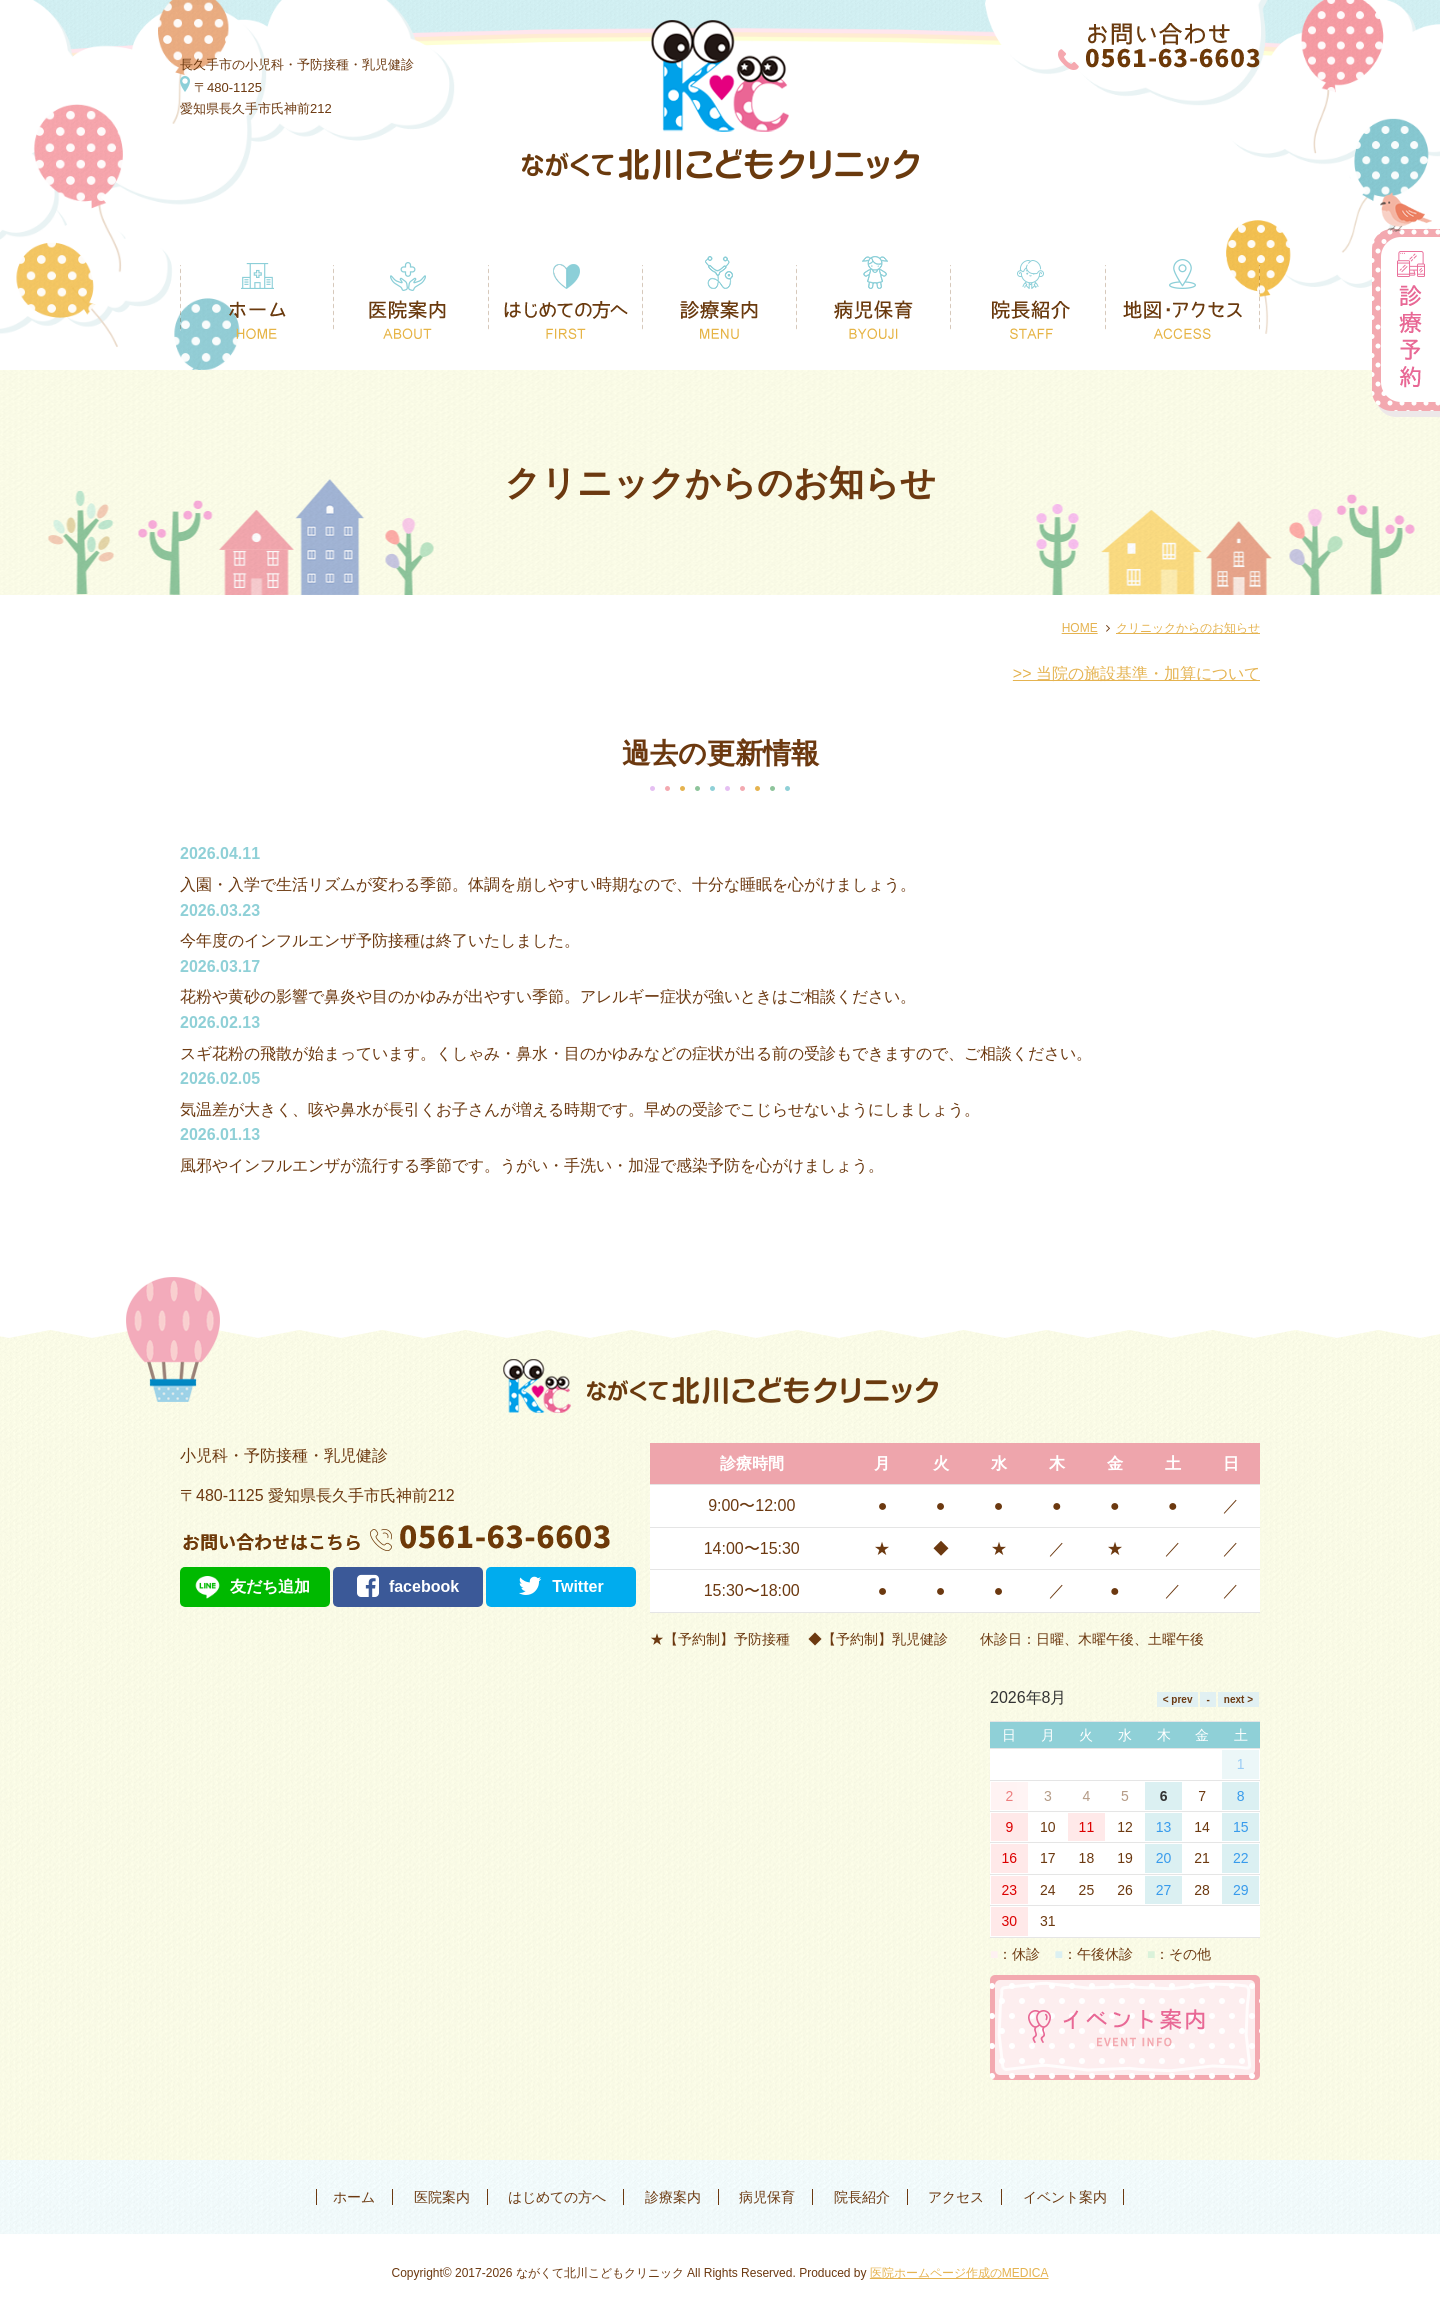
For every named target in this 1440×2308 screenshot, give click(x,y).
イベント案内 (1065, 2197)
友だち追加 (270, 1586)
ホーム (354, 2197)
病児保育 (767, 2197)
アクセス (956, 2197)
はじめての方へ (557, 2197)
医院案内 (442, 2197)
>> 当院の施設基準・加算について (1136, 673)
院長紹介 (862, 2197)
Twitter (560, 1587)
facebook (408, 1587)
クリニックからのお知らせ (1188, 628)
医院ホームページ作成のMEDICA (959, 2273)
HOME (1080, 628)
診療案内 (673, 2197)
